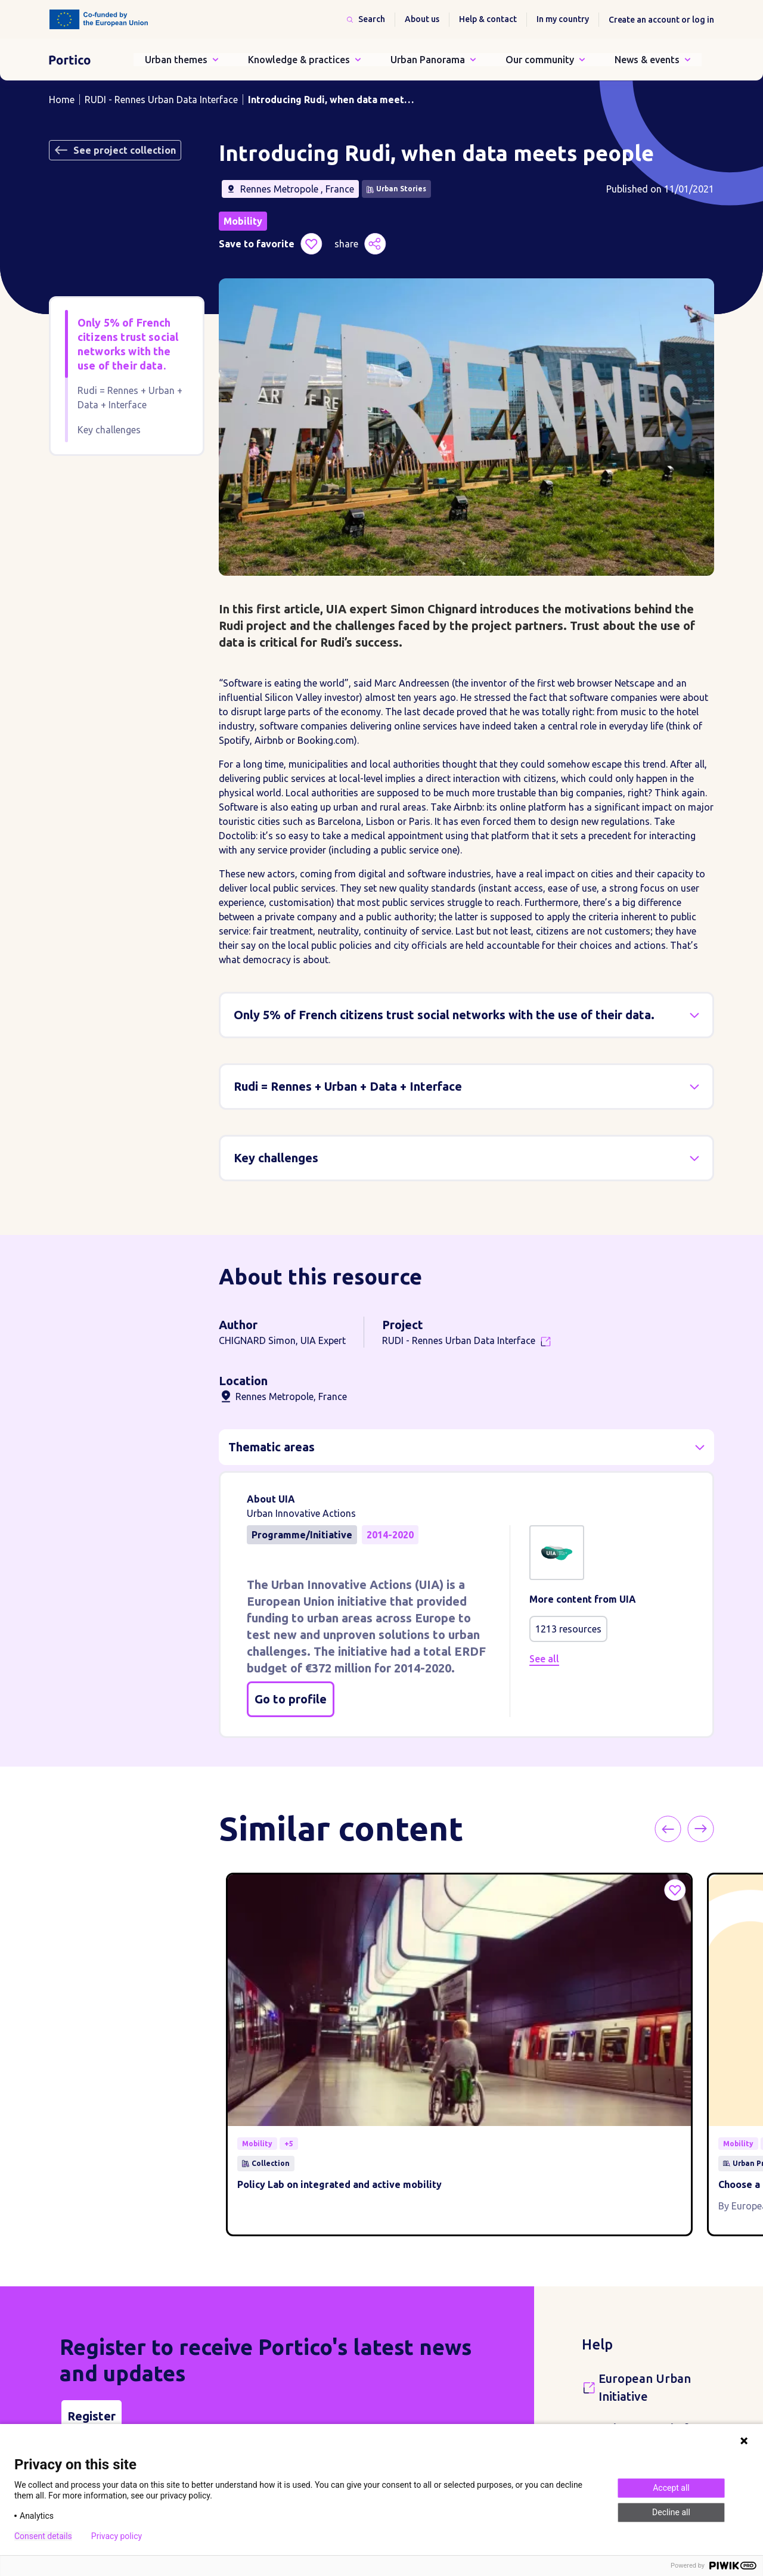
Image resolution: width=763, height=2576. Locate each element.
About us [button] (422, 19)
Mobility (243, 221)
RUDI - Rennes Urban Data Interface (161, 99)
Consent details (43, 2536)
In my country (562, 19)
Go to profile (291, 1699)
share (360, 244)
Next (723, 1829)
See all (544, 1658)
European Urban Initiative (644, 2248)
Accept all (671, 2488)
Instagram (467, 2390)
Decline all (671, 2512)
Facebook (404, 2390)
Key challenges (109, 429)
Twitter (425, 2390)
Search (371, 19)
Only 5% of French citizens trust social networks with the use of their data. (127, 343)
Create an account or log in (661, 19)
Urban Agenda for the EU (649, 2298)
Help (597, 2205)
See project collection (115, 150)
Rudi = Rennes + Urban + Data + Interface (129, 397)
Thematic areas (271, 1447)
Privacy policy (116, 2536)
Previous (705, 1829)
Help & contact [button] (488, 19)
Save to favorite (270, 244)
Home (62, 99)
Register (91, 2276)
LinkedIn (446, 2390)
